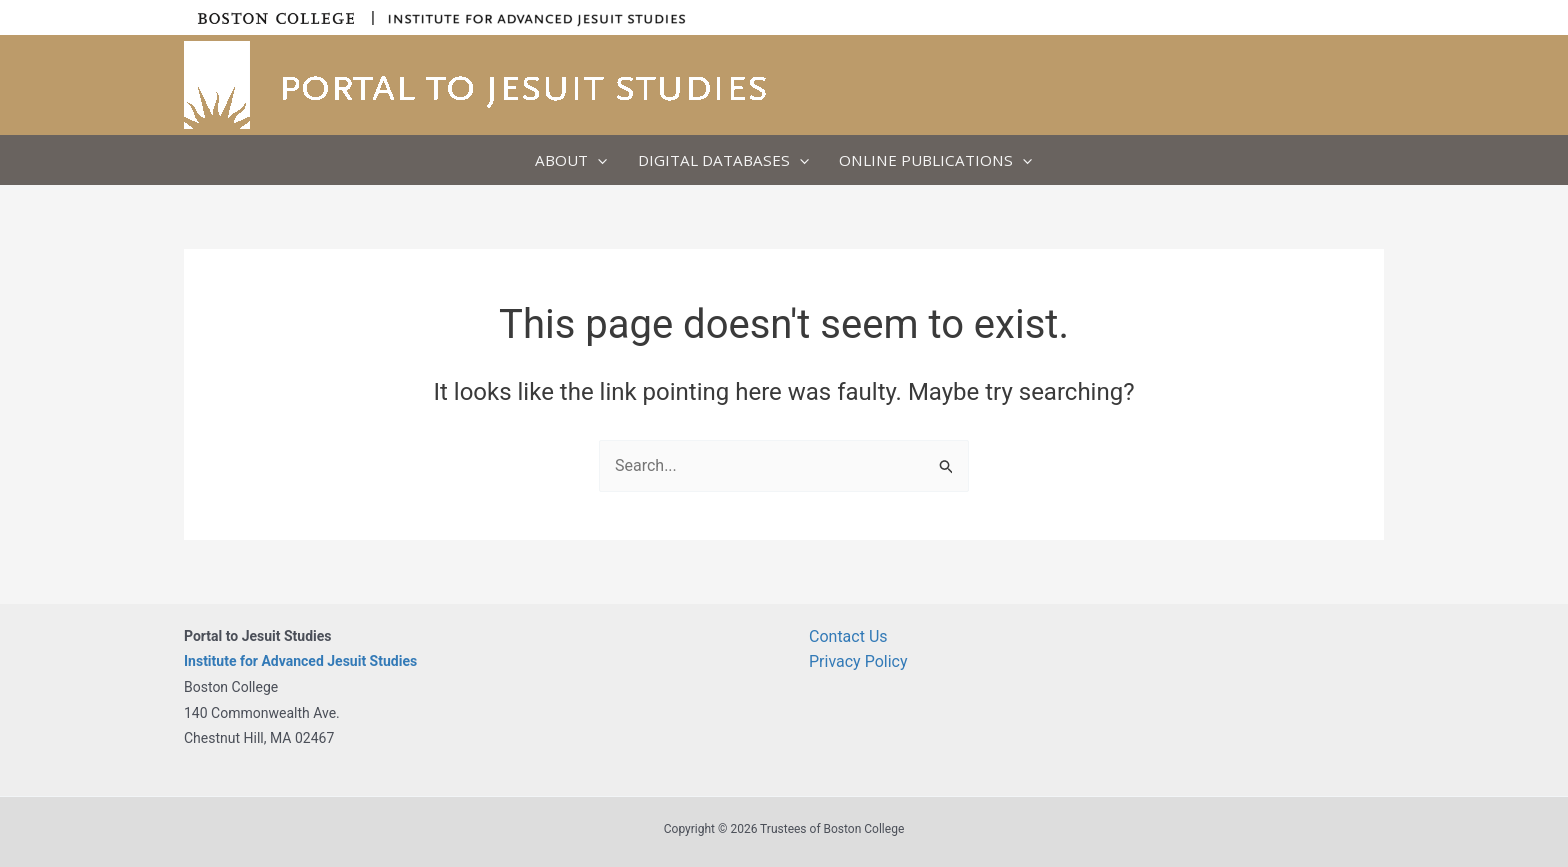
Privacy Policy (858, 661)
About (571, 160)
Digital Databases (723, 160)
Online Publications (935, 160)
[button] (597, 160)
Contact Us (848, 636)
